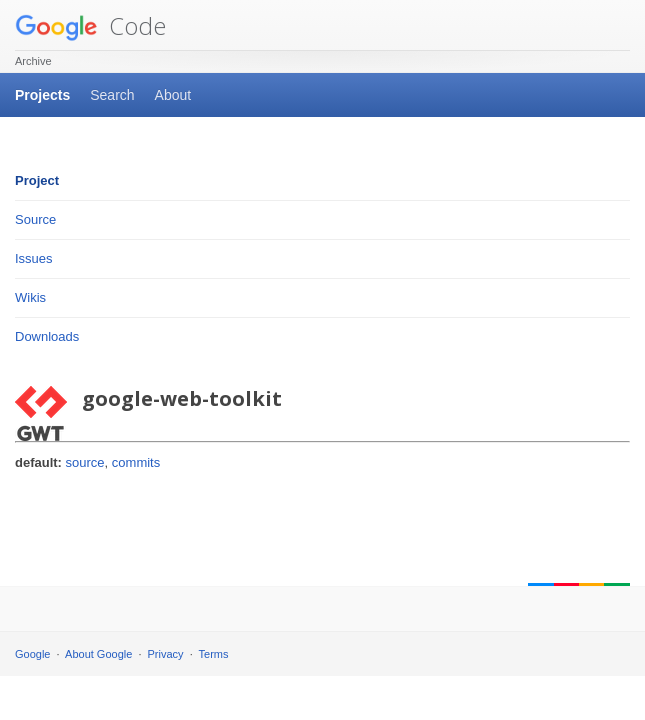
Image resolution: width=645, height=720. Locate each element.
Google (32, 654)
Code (90, 25)
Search (112, 95)
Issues (34, 258)
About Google (98, 654)
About (173, 95)
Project (37, 180)
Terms (214, 654)
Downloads (47, 336)
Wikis (30, 297)
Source (35, 219)
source (85, 462)
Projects (42, 95)
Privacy (166, 654)
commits (136, 462)
